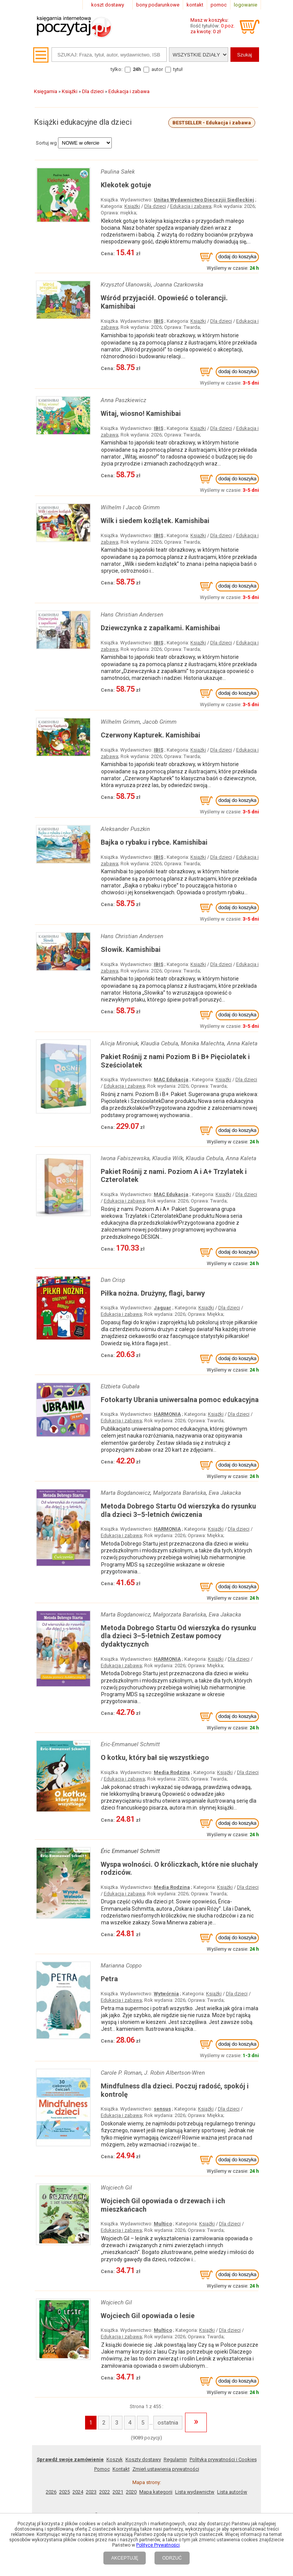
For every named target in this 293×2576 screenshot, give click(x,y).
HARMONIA (167, 1414)
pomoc (219, 5)
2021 (118, 2492)
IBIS (158, 321)
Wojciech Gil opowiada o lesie (148, 2316)
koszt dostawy (107, 5)
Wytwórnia (166, 1993)
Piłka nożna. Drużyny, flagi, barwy (153, 1293)
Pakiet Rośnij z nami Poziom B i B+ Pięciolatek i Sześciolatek (175, 1061)
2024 (77, 2492)
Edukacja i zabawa (190, 206)
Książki (132, 206)
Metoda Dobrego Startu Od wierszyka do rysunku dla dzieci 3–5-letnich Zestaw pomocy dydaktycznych (178, 1636)
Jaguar (162, 1308)
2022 (104, 2492)
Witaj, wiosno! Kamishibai (141, 413)
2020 (131, 2492)
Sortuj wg (46, 143)
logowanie (245, 5)
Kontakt (121, 2469)
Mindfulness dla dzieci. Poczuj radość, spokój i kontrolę (175, 2090)
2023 (91, 2492)
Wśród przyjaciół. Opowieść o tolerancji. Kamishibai (164, 302)
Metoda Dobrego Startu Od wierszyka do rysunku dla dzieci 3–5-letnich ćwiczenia (178, 1510)
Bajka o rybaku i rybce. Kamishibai (154, 842)
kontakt (195, 5)
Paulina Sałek (118, 171)
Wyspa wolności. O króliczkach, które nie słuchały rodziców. (179, 1868)
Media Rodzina (172, 1772)
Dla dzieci (155, 206)
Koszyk (114, 2459)
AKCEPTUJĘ (124, 2558)
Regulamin (175, 2459)
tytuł (178, 69)
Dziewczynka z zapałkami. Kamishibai (160, 628)
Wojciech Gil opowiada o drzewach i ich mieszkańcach (163, 2205)
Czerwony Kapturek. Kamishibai (150, 735)
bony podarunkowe (157, 5)
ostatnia (168, 2422)
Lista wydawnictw (194, 2492)
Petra (109, 1979)
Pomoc (102, 2469)
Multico (163, 2224)
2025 (64, 2492)
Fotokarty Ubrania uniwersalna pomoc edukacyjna (180, 1400)
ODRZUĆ (172, 2558)
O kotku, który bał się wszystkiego (155, 1757)
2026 (51, 2492)
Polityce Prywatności (158, 2545)
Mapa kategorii (155, 2492)
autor (157, 69)
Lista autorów (232, 2492)
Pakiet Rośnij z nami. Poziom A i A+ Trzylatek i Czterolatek (174, 1175)
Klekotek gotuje (126, 185)
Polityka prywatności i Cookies (223, 2459)
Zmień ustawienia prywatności (165, 2469)
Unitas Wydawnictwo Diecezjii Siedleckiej (204, 200)
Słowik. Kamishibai (131, 949)
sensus (162, 2109)
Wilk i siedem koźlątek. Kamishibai (155, 521)
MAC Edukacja (171, 1079)
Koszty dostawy (143, 2459)
